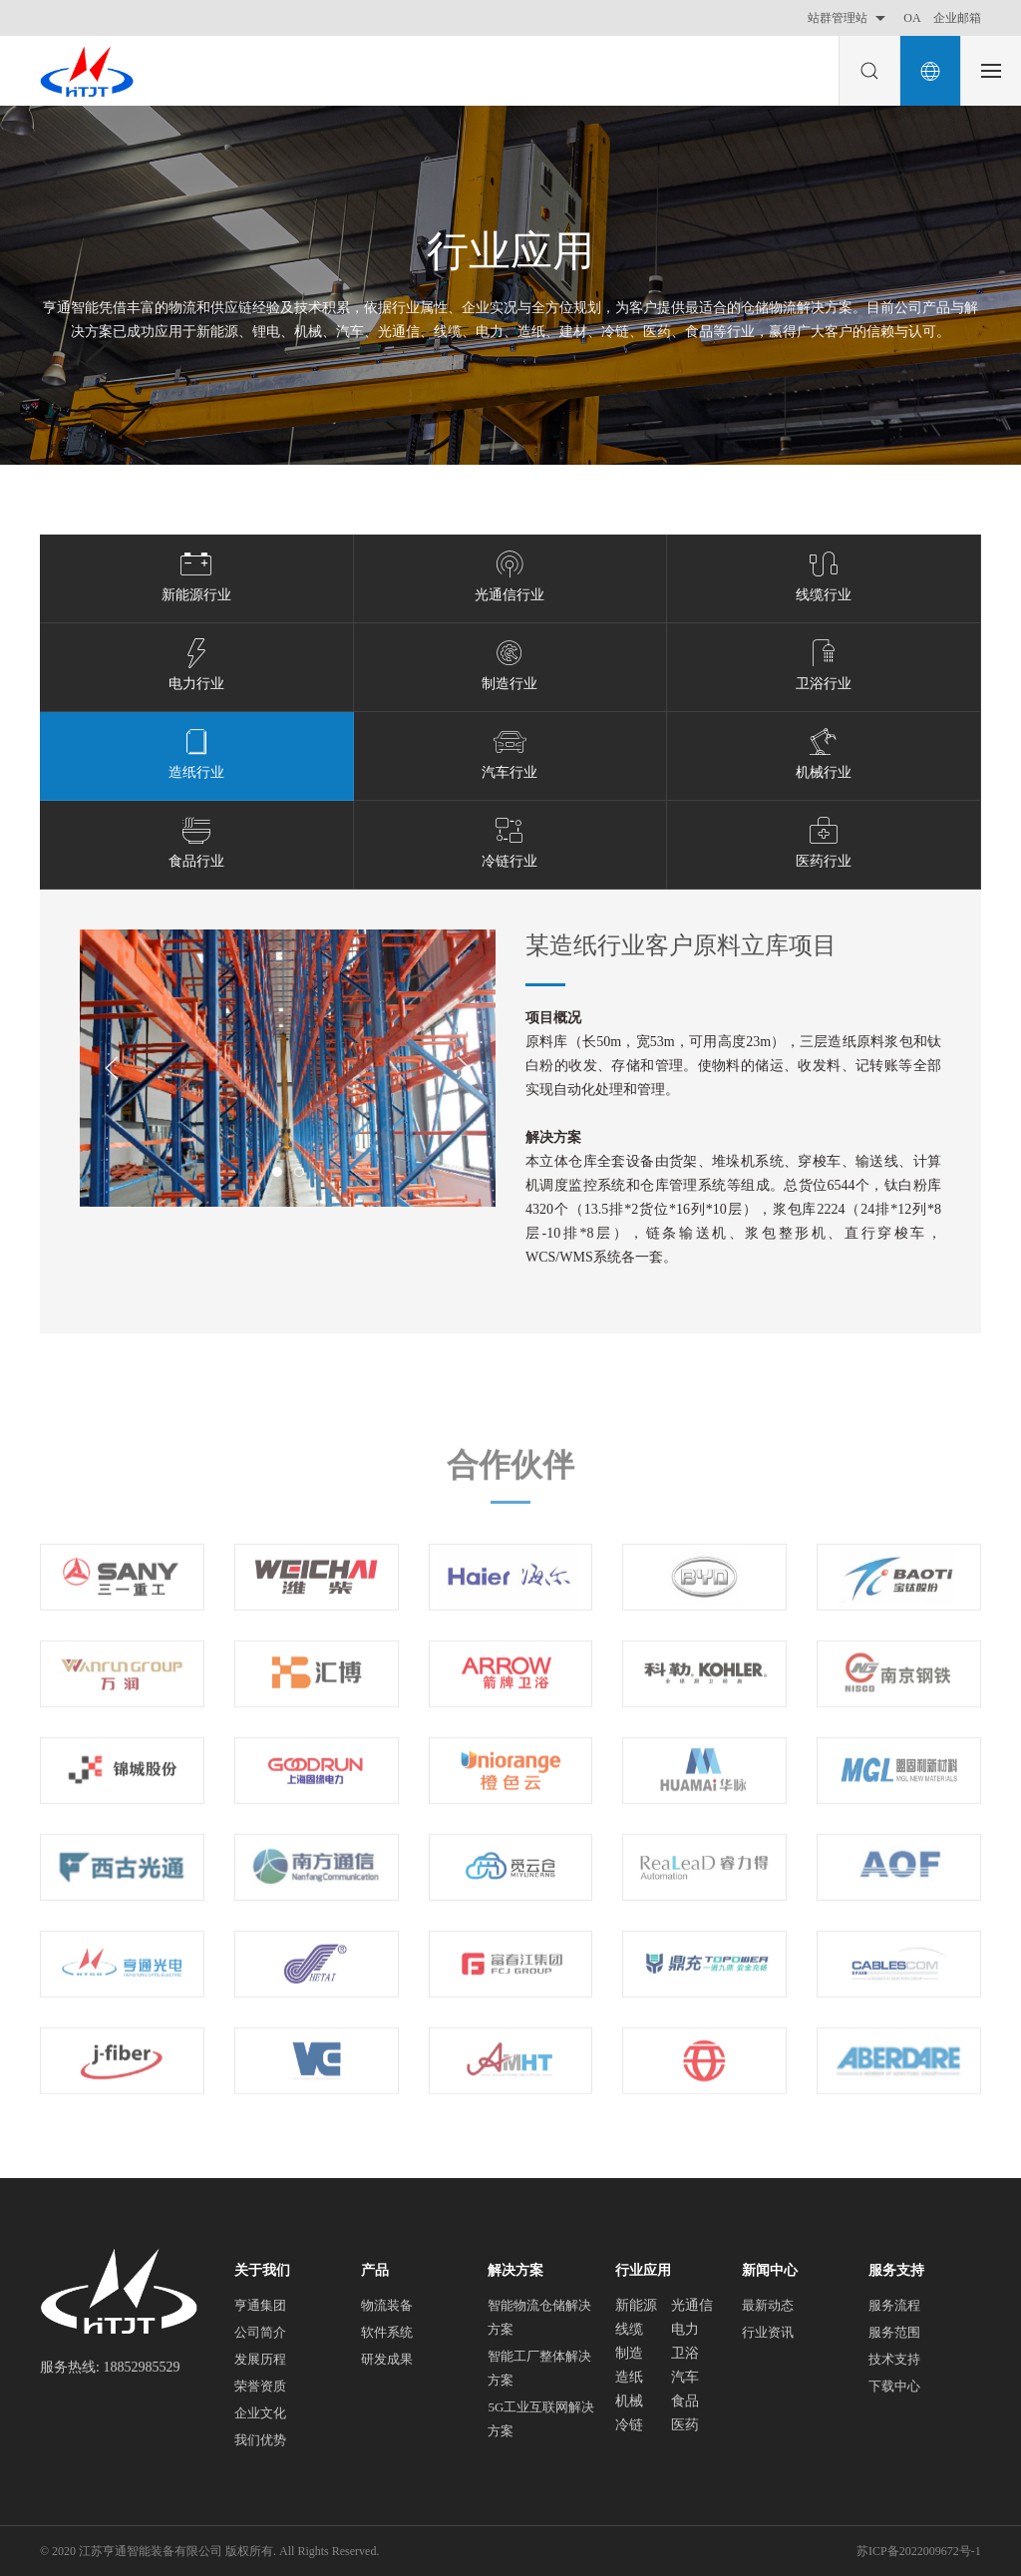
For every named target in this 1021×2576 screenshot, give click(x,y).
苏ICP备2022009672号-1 (918, 2551)
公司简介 (260, 2332)
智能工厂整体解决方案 (539, 2368)
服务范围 (894, 2332)
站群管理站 (849, 18)
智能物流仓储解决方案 (539, 2317)
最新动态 (768, 2305)
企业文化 (260, 2412)
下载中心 (894, 2386)
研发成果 (387, 2359)
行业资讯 (768, 2332)
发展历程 (260, 2359)
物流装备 (387, 2305)
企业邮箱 (957, 18)
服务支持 (896, 2270)
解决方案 (515, 2270)
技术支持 (894, 2359)
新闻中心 (770, 2270)
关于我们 (262, 2270)
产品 (375, 2270)
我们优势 (260, 2439)
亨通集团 (260, 2305)
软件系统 (387, 2332)
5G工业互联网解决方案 (541, 2418)
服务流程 (894, 2305)
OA (911, 18)
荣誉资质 (260, 2386)
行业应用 (643, 2270)
